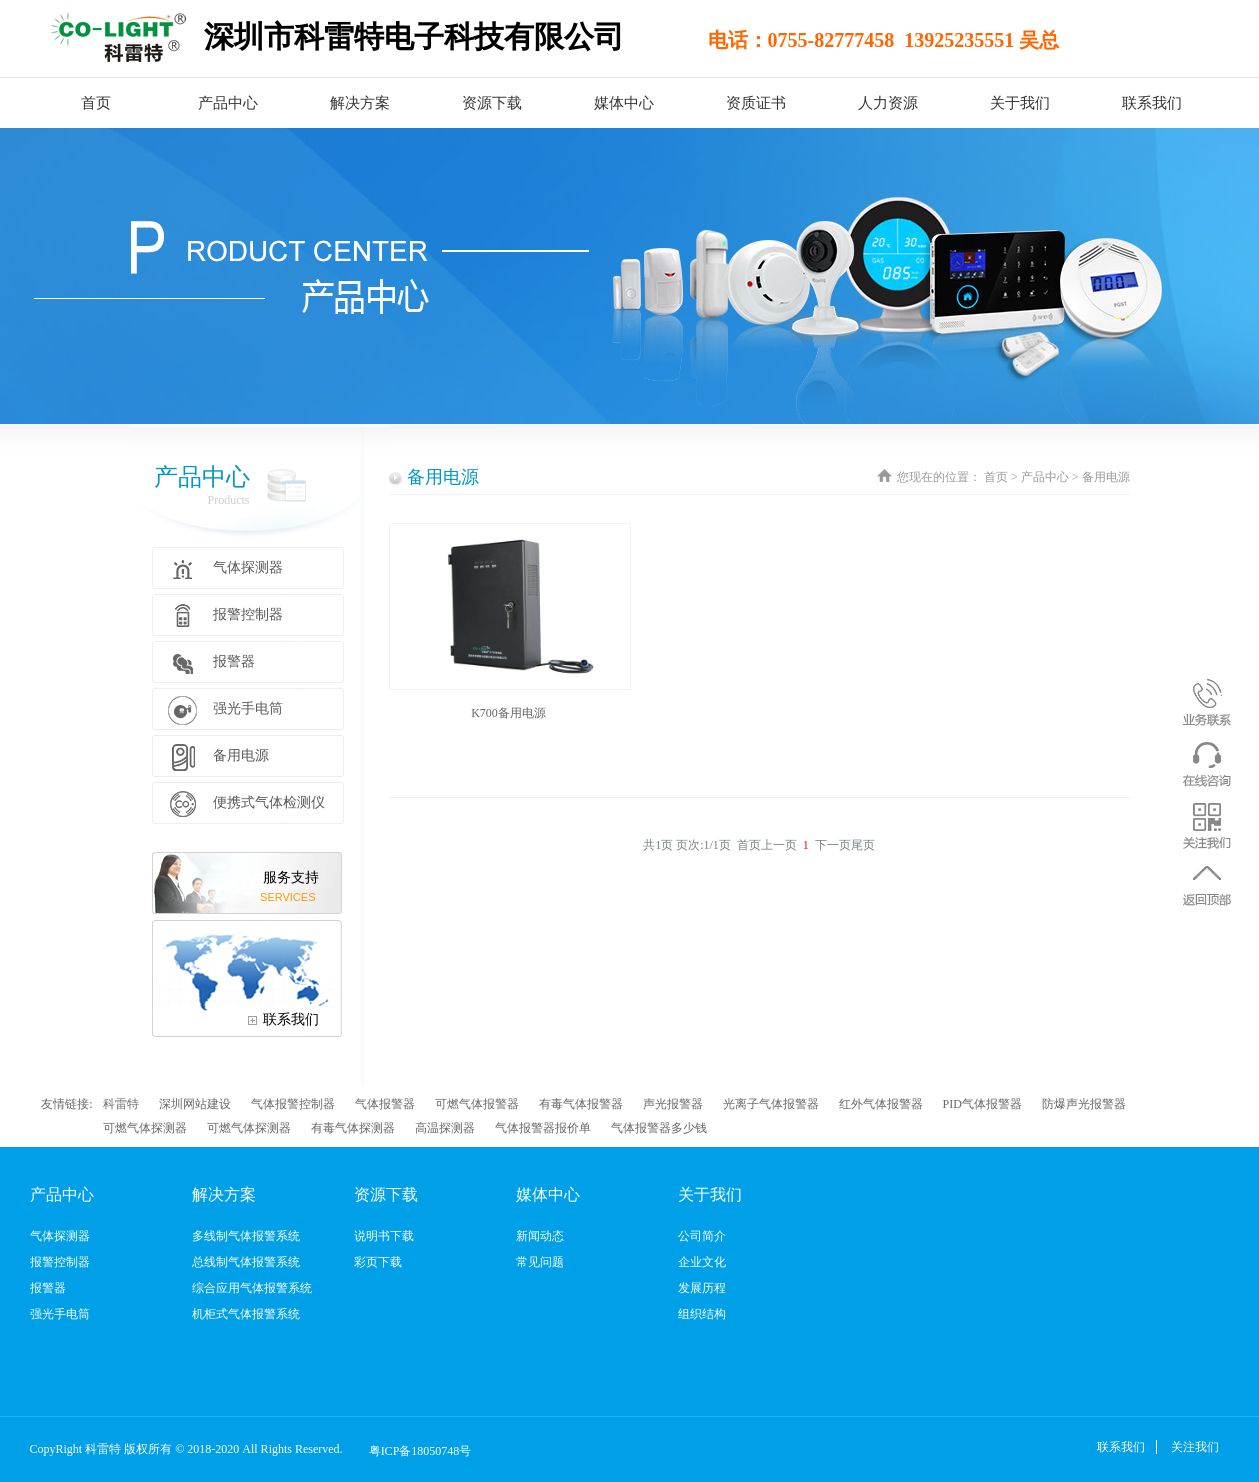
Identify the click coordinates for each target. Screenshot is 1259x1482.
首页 (96, 103)
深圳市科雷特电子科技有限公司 (414, 36)
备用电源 (443, 477)
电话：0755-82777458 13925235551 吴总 (844, 40)
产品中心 (1045, 477)
